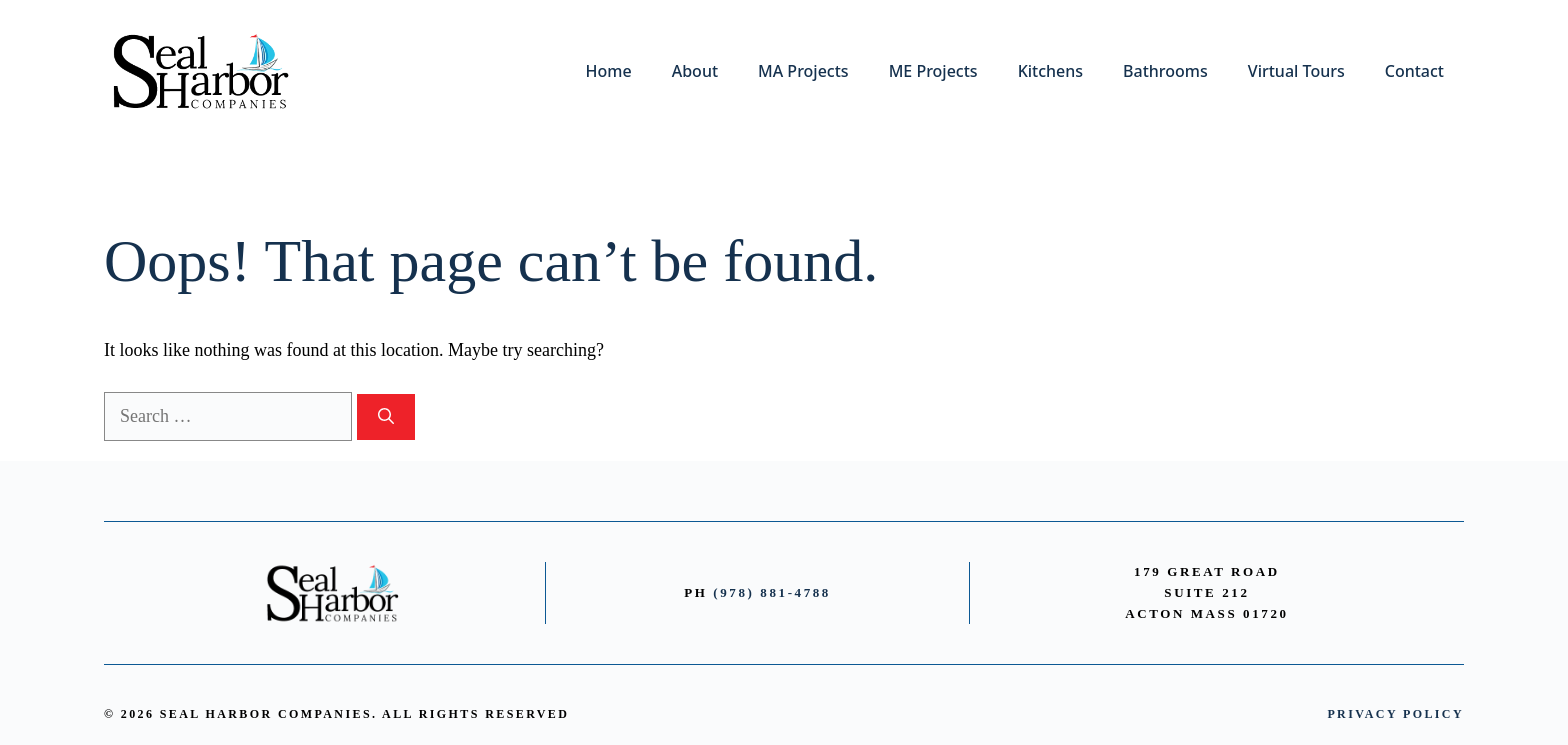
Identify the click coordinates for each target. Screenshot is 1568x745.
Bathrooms (1165, 71)
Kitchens (1050, 71)
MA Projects (803, 71)
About (695, 71)
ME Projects (933, 71)
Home (609, 71)
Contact (1414, 71)
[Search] (386, 417)
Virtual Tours (1296, 71)
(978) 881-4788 (772, 592)
